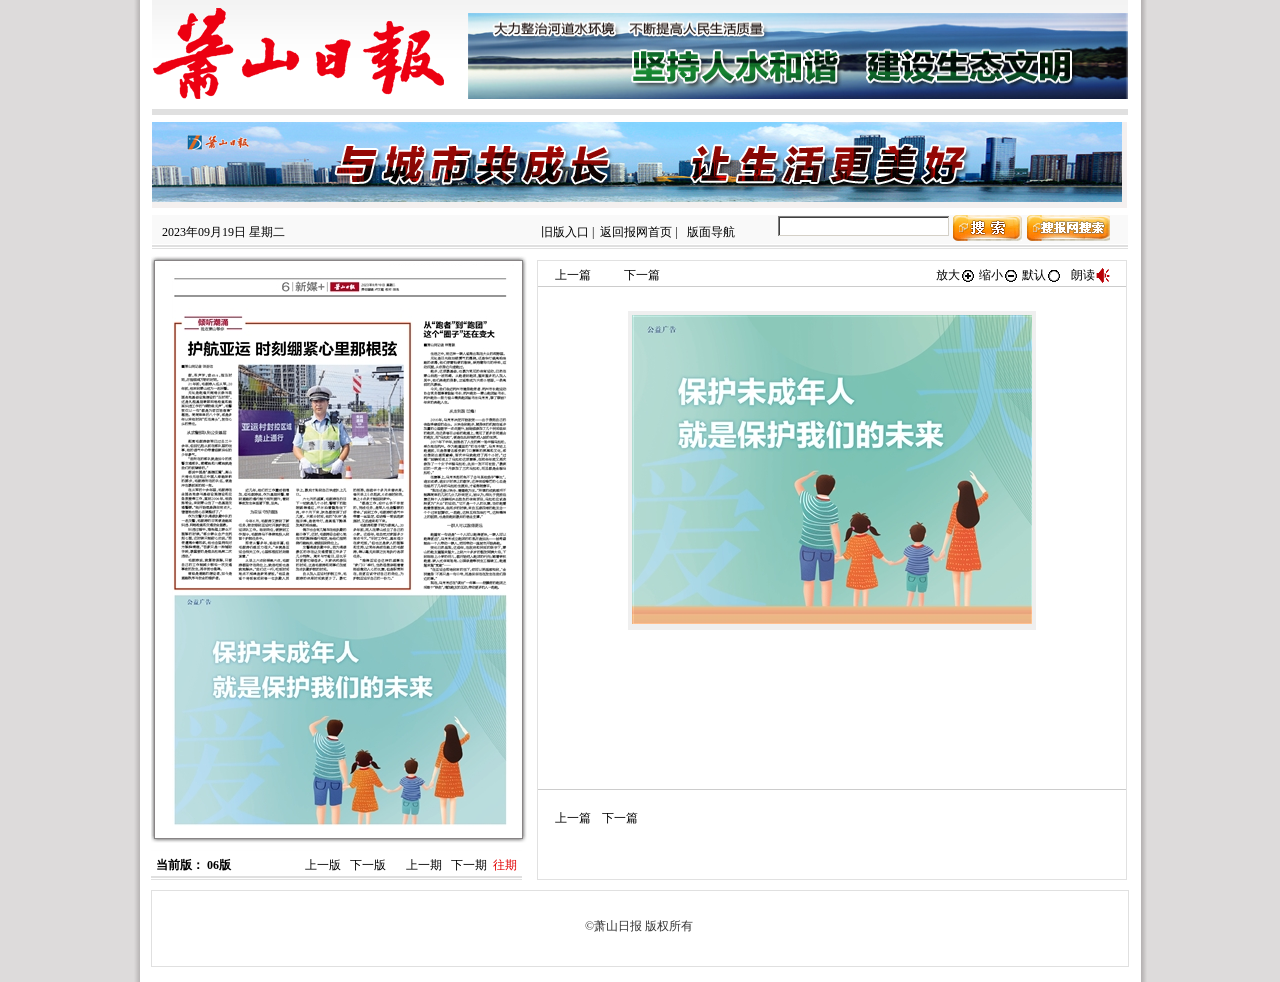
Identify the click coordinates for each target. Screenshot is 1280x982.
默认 (1042, 275)
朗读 (1091, 275)
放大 (956, 275)
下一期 (469, 865)
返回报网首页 (636, 232)
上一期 (424, 865)
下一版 (368, 865)
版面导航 (711, 232)
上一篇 (573, 275)
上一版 (323, 865)
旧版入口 (565, 232)
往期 (505, 865)
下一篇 (642, 275)
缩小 (999, 275)
